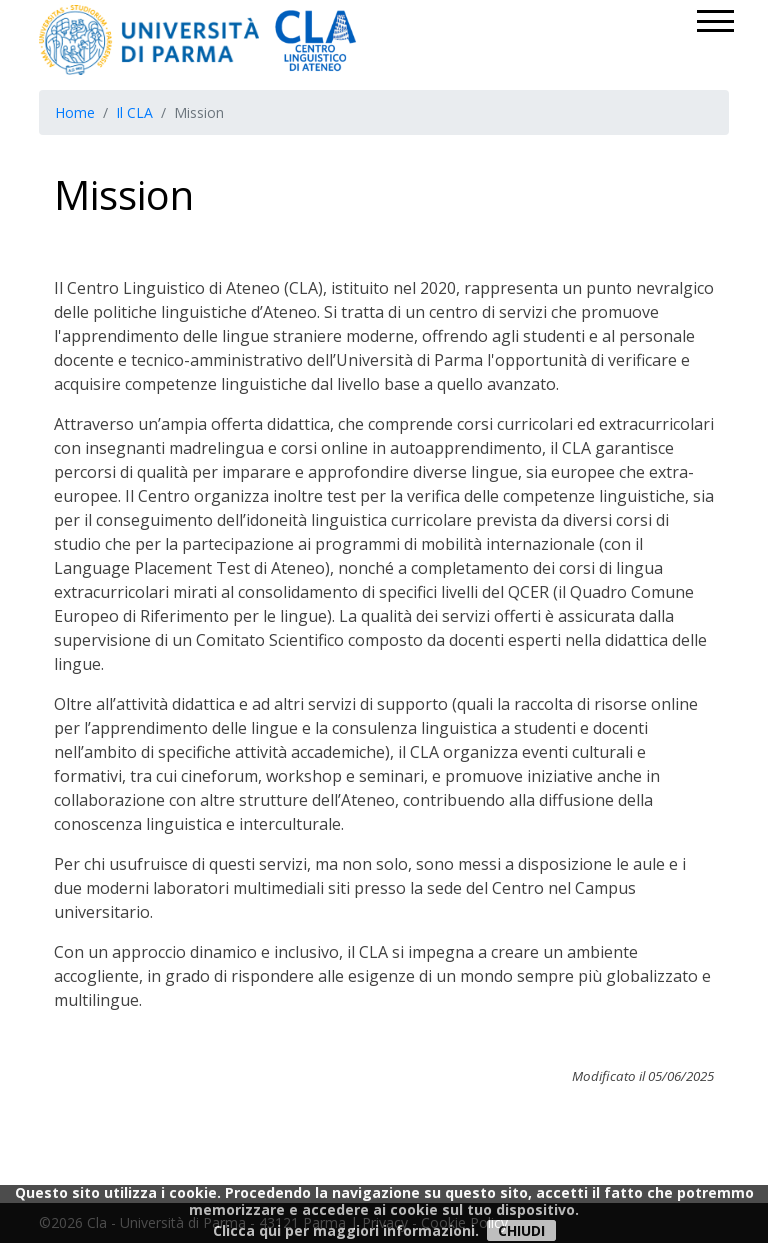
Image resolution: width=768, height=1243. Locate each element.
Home (75, 112)
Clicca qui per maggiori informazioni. (346, 1230)
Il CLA (134, 112)
